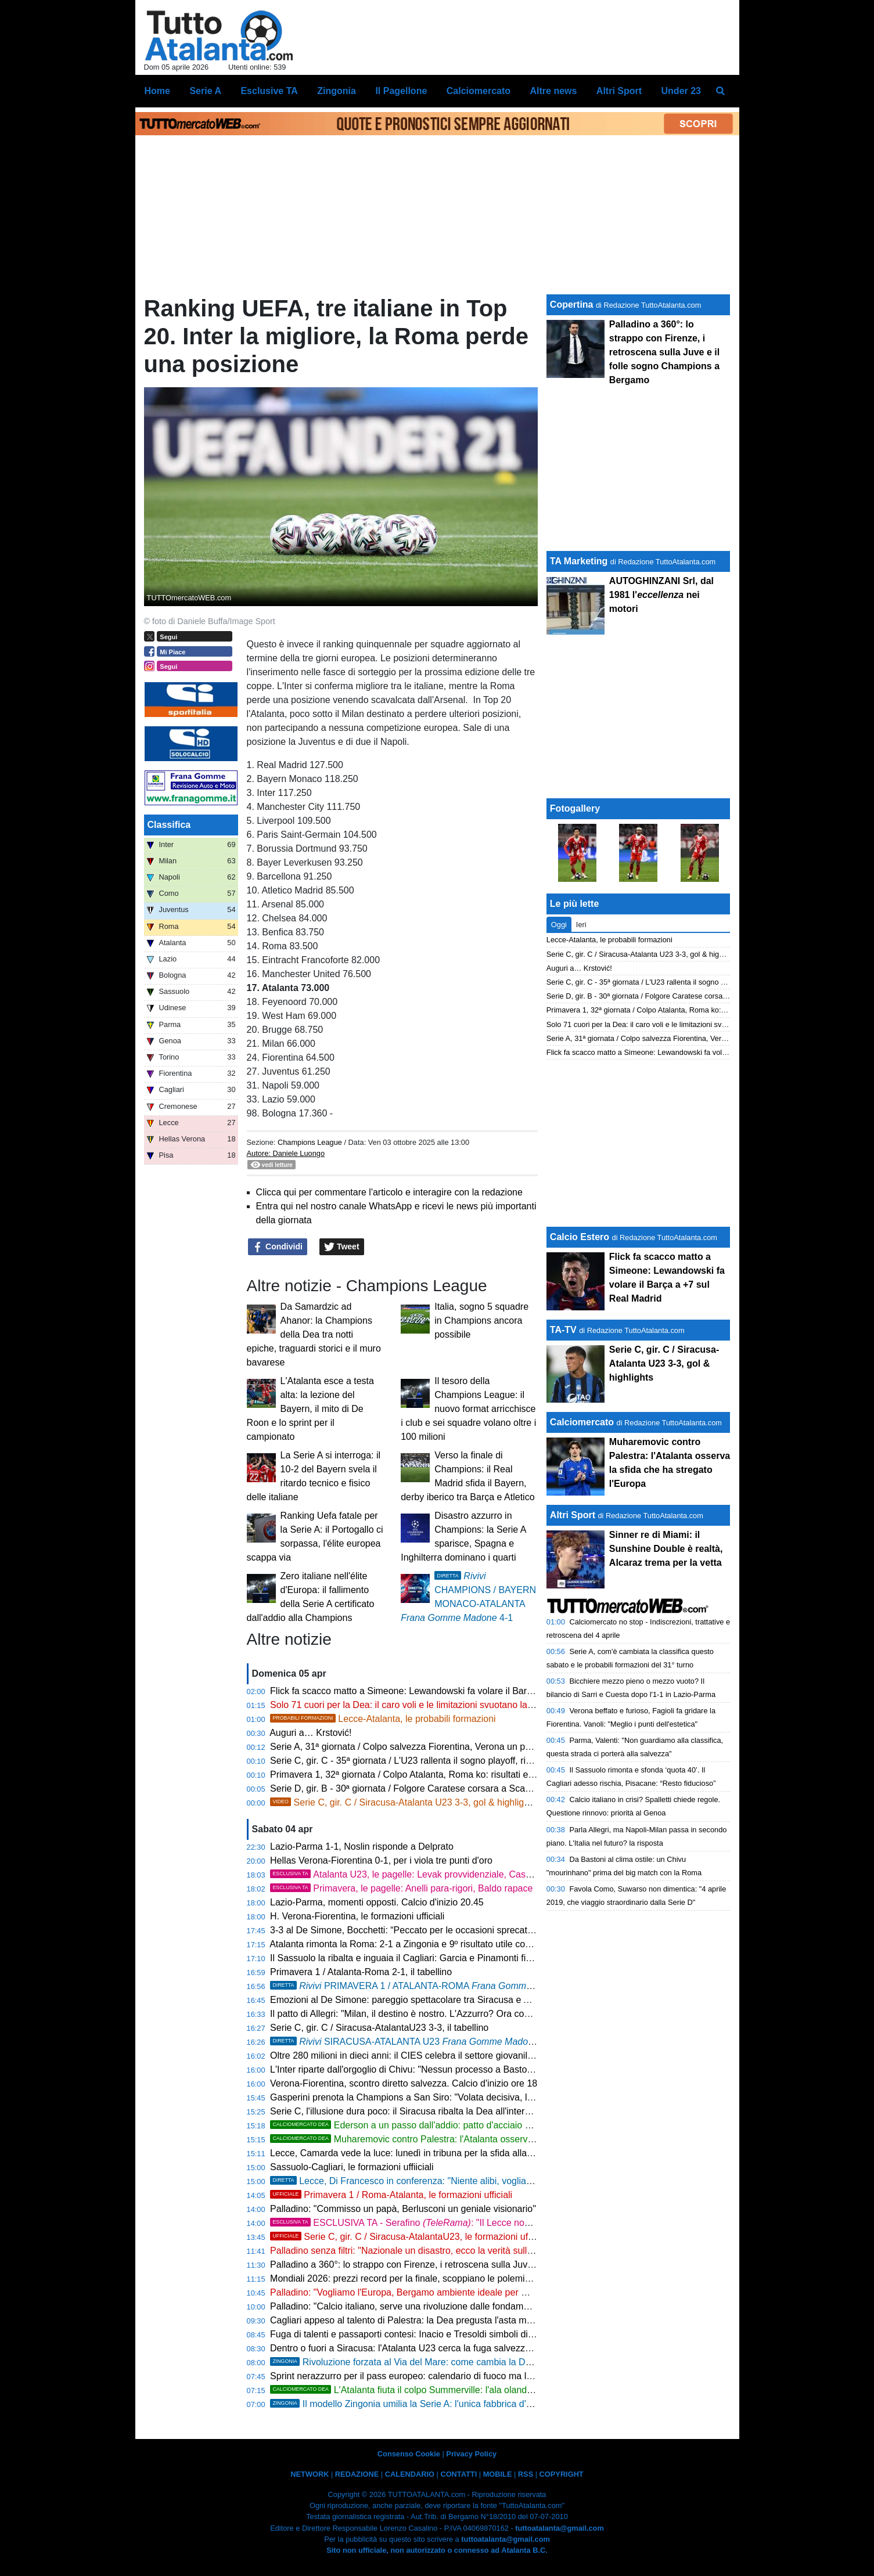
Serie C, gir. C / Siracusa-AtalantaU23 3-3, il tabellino (379, 2028)
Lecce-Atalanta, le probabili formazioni (383, 1719)
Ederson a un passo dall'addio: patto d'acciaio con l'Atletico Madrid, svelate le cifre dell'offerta (493, 2125)
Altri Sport (572, 1515)
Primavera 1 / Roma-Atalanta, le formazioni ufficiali (391, 2195)
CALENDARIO (409, 2474)
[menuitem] (720, 91)
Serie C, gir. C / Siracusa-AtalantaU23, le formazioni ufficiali (409, 2237)
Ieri (581, 924)
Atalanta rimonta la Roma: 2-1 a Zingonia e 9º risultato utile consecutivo (416, 1944)
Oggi (559, 924)
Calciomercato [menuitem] (478, 91)
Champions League (311, 1142)
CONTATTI (458, 2474)
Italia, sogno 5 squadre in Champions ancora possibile (481, 1320)
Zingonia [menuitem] (336, 91)
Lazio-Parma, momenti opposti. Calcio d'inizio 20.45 (377, 1902)
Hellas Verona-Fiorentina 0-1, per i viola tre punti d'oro (381, 1860)
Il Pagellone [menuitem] (401, 91)
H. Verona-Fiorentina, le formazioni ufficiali (357, 1916)
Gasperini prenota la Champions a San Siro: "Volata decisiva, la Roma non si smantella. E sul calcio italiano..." (497, 2097)
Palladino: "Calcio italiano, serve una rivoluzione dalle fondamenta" (407, 2306)
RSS (525, 2474)
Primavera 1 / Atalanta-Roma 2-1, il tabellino (361, 1972)
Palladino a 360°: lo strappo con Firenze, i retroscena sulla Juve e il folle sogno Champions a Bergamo (481, 2264)
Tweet (341, 1247)
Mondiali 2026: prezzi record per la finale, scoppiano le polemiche (404, 2278)
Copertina (572, 304)
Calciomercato (582, 1422)
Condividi (278, 1247)
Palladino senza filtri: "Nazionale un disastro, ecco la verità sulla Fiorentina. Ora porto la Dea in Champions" (491, 2251)
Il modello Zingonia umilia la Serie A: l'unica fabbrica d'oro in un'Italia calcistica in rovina (465, 2404)
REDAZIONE (357, 2474)
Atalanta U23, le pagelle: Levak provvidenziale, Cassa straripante (426, 1874)
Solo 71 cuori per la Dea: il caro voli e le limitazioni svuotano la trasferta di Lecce (435, 1705)
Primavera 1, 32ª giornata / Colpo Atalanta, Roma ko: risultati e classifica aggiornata (442, 1774)
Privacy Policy (471, 2453)
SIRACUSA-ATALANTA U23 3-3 (412, 2042)
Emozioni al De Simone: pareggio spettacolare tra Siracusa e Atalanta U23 (423, 2000)
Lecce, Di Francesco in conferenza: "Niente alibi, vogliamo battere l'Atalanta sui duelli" (461, 2181)
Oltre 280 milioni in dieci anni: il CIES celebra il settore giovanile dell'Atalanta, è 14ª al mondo (461, 2055)
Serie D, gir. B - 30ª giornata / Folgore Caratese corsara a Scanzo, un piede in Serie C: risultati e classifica (488, 1788)
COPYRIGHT (561, 2474)
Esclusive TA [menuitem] (268, 91)
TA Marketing (579, 561)
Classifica (169, 825)
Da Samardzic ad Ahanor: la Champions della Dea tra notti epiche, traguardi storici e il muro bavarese (314, 1334)
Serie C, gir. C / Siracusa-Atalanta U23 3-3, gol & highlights (403, 1802)
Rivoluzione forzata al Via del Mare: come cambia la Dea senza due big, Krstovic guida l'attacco (483, 2362)
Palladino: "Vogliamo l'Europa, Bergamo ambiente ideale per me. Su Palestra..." (434, 2292)
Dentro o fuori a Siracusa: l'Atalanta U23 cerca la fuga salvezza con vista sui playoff (442, 2348)
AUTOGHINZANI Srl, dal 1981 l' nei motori (661, 595)
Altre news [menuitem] (553, 91)
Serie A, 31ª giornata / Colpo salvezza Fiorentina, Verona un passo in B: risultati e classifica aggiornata (481, 1747)
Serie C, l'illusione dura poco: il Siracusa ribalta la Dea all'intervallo (407, 2111)
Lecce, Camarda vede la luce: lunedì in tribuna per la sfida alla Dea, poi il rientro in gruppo (455, 2153)
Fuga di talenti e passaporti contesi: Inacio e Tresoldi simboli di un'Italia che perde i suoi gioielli (464, 2334)
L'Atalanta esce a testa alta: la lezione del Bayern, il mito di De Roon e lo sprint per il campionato (310, 1409)
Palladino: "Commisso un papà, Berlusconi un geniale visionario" (403, 2209)
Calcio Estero (579, 1237)
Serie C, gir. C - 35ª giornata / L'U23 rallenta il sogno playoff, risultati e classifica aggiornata (458, 1761)
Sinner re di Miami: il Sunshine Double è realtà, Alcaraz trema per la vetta (666, 1549)
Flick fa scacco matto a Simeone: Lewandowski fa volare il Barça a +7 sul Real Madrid (447, 1691)
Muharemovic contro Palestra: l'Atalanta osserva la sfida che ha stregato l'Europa (469, 2139)
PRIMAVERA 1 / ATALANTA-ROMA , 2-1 (428, 1986)
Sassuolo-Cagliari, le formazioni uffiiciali (352, 2167)
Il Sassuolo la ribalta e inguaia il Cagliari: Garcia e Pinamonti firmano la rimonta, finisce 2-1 (456, 1958)
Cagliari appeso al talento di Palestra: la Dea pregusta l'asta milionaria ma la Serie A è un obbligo (469, 2320)
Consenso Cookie (408, 2453)
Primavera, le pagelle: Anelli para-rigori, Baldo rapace (401, 1888)
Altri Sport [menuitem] (619, 91)
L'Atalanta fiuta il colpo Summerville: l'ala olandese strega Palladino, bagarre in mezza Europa (495, 2390)
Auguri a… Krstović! (310, 1733)
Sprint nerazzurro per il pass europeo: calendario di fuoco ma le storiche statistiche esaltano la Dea (474, 2376)
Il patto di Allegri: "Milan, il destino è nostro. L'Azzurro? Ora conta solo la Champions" (444, 2014)
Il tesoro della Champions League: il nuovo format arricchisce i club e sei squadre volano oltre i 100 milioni (468, 1409)
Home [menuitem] (157, 91)
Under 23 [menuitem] (681, 91)
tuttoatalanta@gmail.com (559, 2528)
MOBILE (497, 2474)
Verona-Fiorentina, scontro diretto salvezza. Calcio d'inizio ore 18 (403, 2083)
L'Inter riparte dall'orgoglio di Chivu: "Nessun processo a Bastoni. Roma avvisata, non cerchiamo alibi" (479, 2069)
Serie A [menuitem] (205, 91)
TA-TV (564, 1330)
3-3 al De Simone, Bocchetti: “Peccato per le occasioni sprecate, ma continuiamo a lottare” (456, 1930)
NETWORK (309, 2474)
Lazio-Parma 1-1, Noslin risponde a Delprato (362, 1846)
